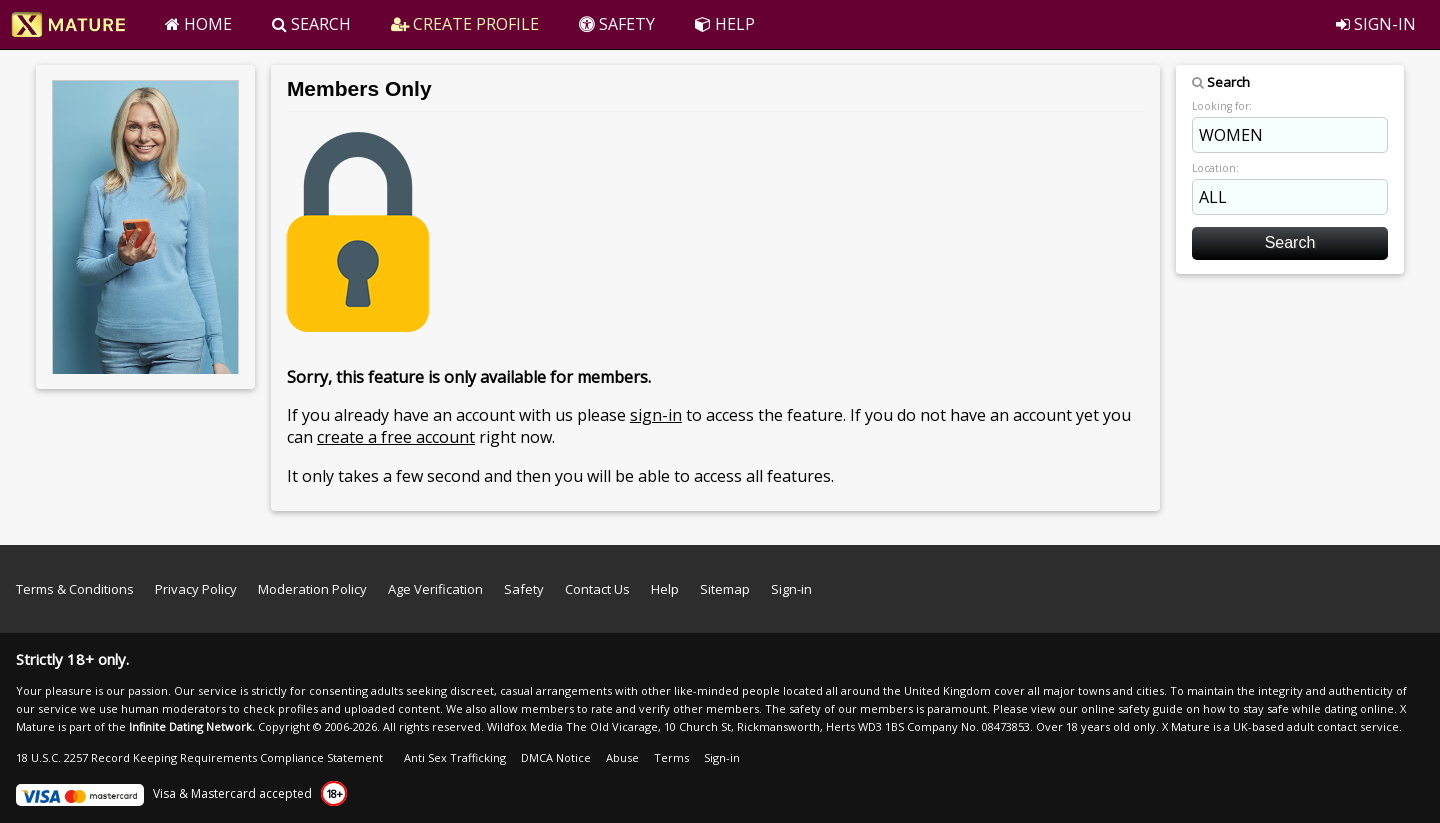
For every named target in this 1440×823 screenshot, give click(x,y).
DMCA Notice (556, 757)
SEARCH (311, 24)
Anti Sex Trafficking (455, 757)
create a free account (396, 437)
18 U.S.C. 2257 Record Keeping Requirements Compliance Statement (199, 757)
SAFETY (617, 24)
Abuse (622, 757)
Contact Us (597, 589)
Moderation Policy (312, 589)
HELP (725, 24)
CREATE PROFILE (465, 24)
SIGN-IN (1376, 24)
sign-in (656, 415)
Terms (671, 757)
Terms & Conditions (75, 589)
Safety (524, 589)
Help (665, 589)
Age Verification (435, 589)
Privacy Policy (196, 589)
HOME (198, 24)
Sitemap (725, 589)
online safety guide (1132, 708)
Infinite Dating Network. (192, 726)
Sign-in (791, 589)
